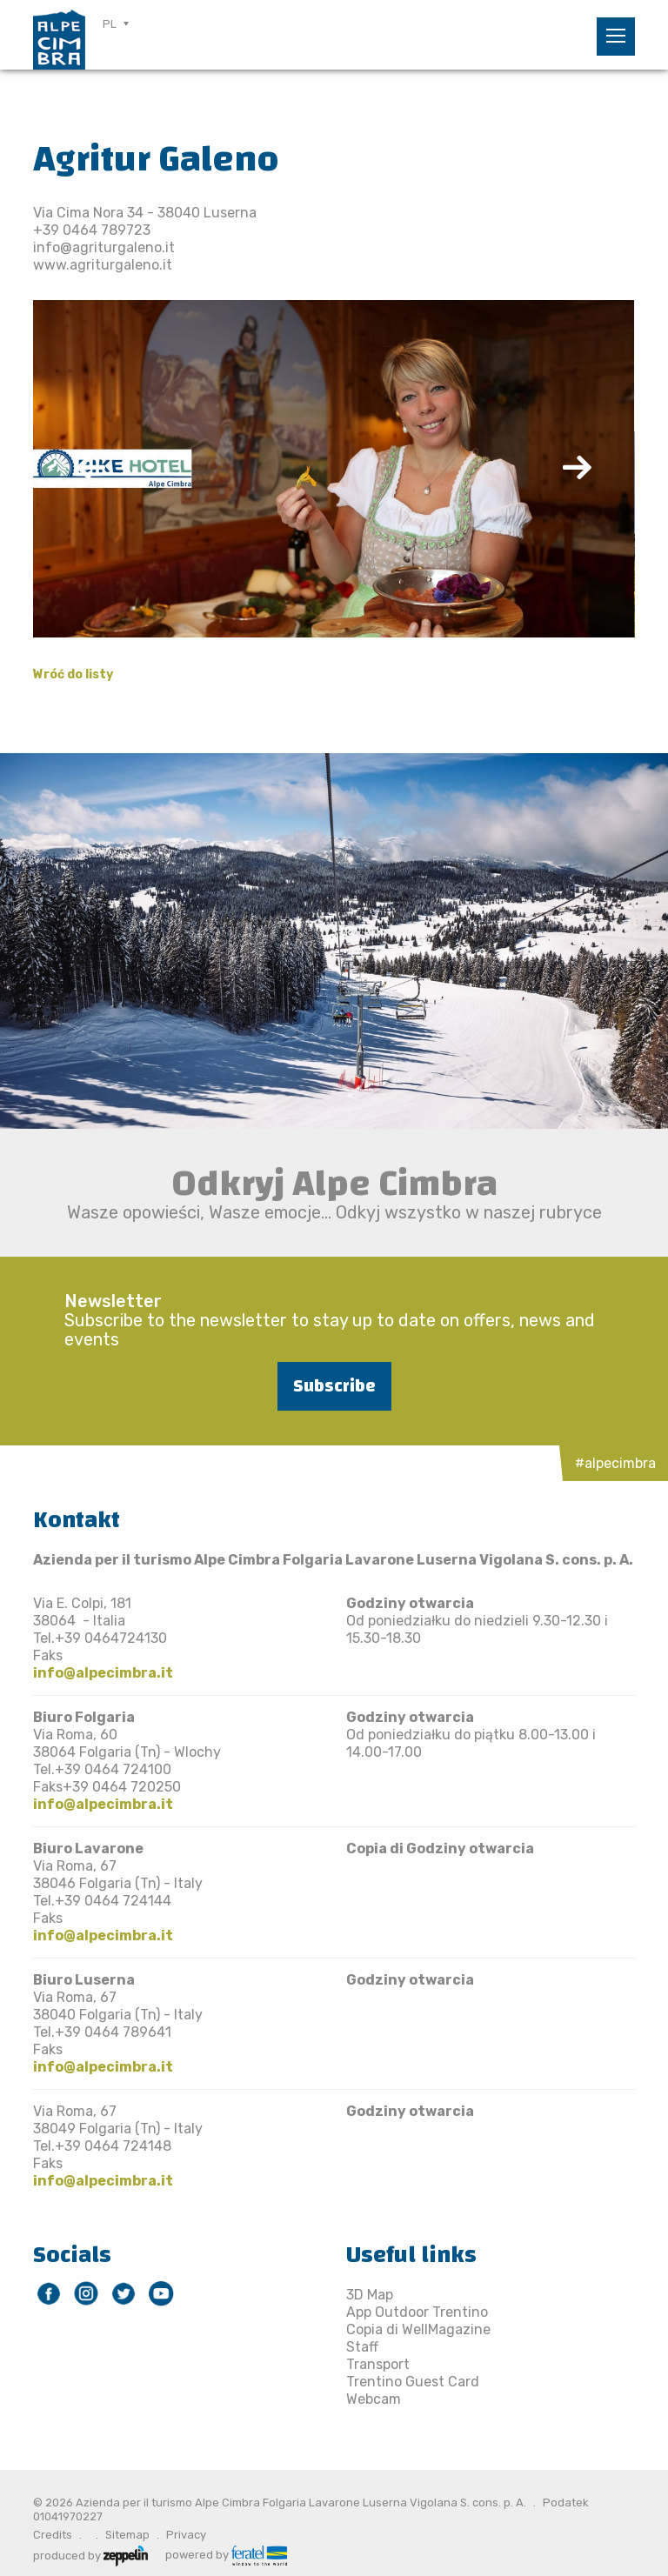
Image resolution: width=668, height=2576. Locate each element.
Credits (52, 2534)
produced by (90, 2554)
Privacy (186, 2534)
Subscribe (334, 1386)
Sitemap (127, 2534)
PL (110, 23)
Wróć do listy (73, 674)
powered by (226, 2554)
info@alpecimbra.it (103, 1673)
